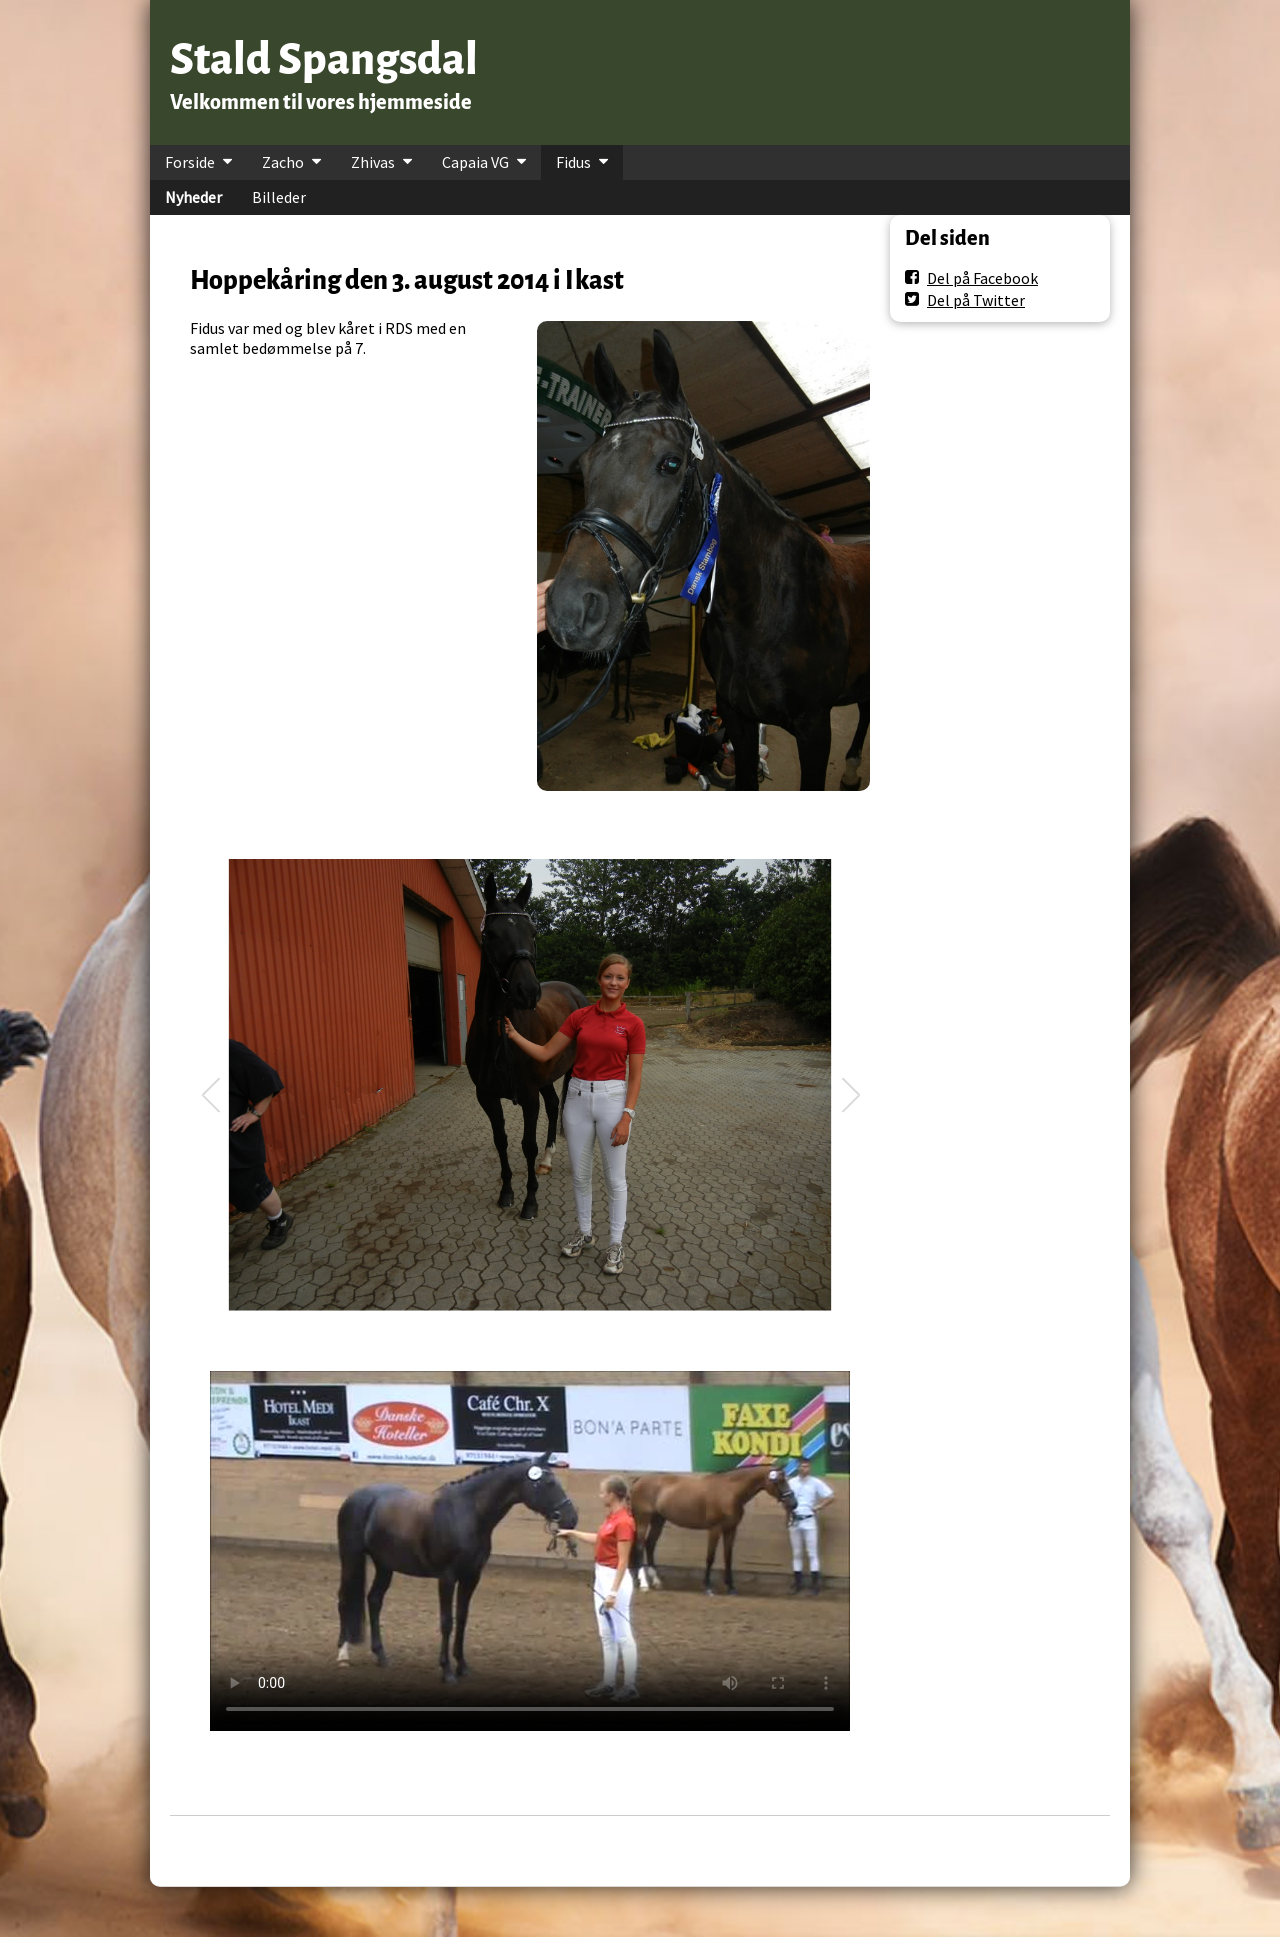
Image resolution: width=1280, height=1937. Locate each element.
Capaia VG (475, 162)
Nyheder (193, 197)
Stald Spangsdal (324, 59)
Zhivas (373, 162)
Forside (190, 162)
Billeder (279, 197)
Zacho (283, 162)
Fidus (573, 162)
